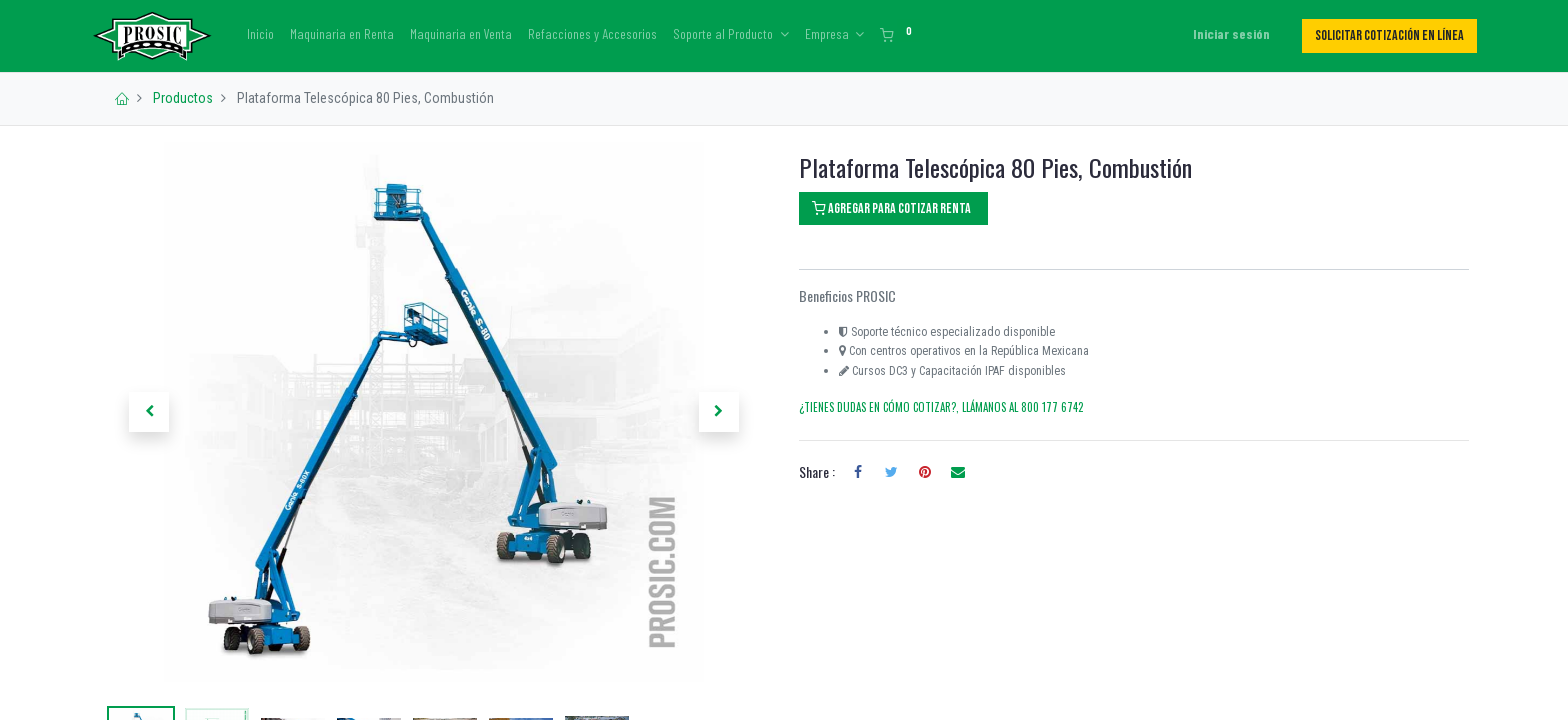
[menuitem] (269, 34)
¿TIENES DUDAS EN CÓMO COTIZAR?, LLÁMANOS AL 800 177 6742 (941, 407)
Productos (183, 98)
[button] (149, 412)
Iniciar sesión (1223, 33)
